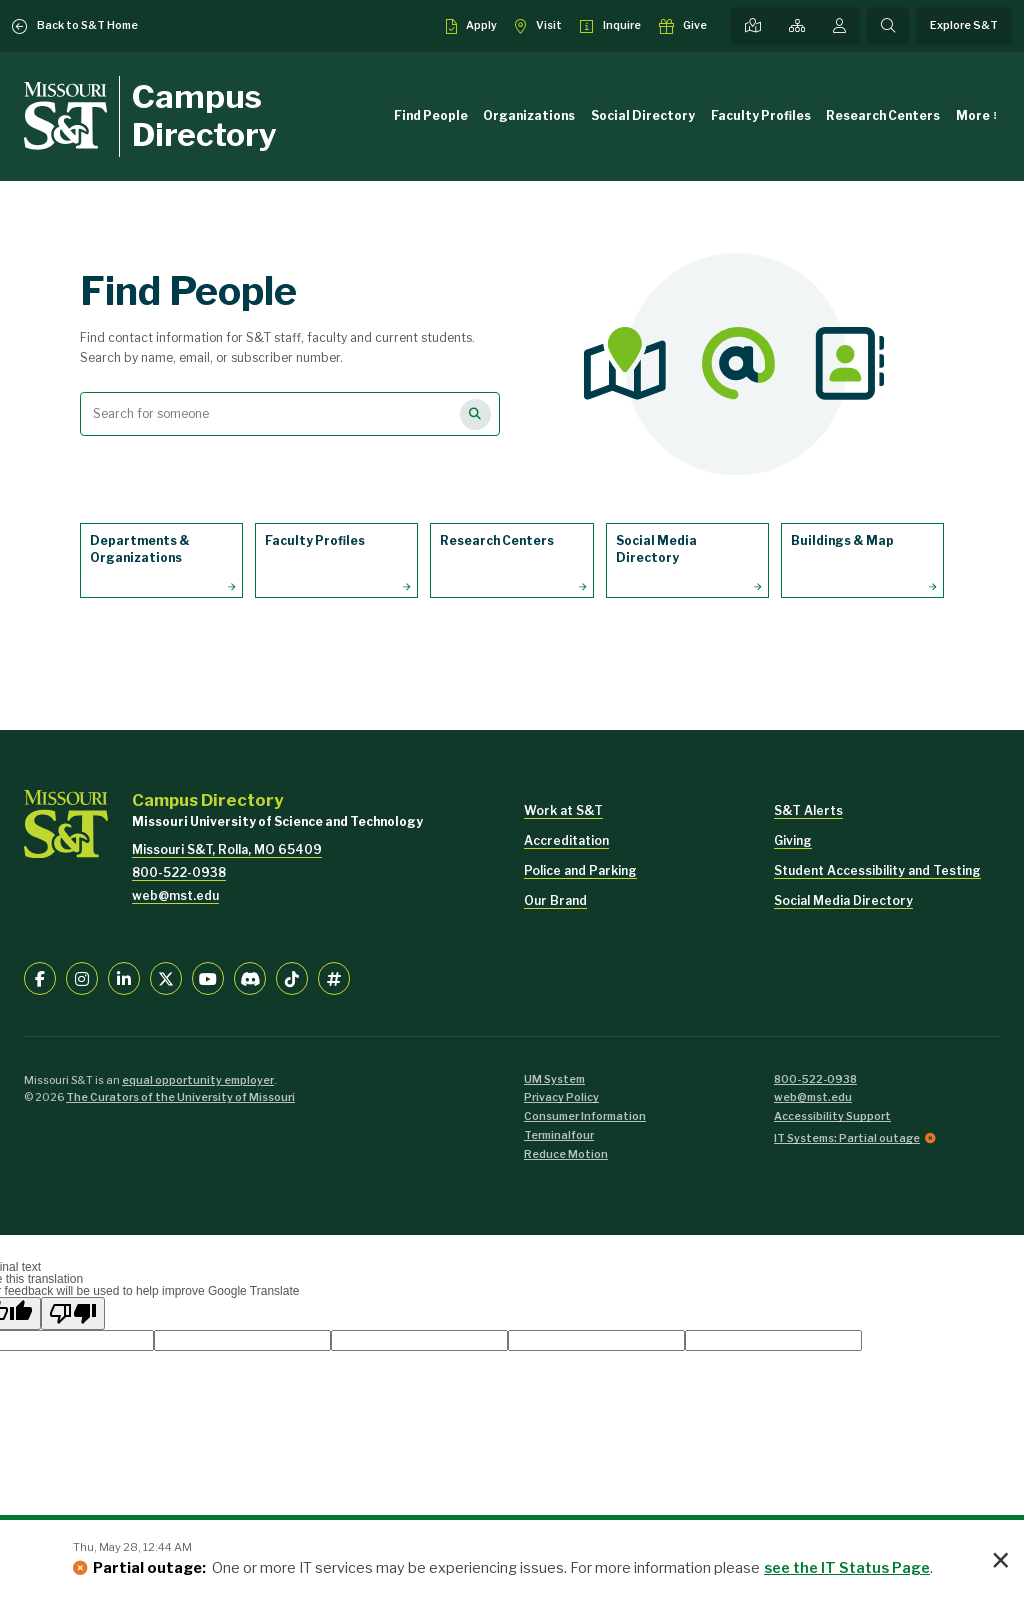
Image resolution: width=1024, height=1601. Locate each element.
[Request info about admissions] (610, 25)
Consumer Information (585, 1116)
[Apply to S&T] (472, 25)
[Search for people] (475, 414)
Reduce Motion (566, 1154)
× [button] (1000, 1561)
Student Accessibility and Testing (877, 870)
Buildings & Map (842, 540)
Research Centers (883, 115)
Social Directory (643, 115)
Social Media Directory (656, 549)
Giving (793, 840)
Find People (431, 115)
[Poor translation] (73, 1313)
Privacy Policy (561, 1097)
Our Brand (555, 900)
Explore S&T (964, 25)
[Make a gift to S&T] (683, 25)
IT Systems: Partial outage (847, 1138)
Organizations (529, 115)
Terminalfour (559, 1135)
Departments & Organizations (140, 549)
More (973, 115)
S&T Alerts (808, 810)
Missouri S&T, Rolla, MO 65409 (227, 849)
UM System (554, 1079)
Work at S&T (563, 810)
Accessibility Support (832, 1116)
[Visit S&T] (538, 25)
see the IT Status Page (847, 1568)
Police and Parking (580, 870)
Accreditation (566, 840)
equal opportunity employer (198, 1080)
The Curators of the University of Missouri (180, 1097)
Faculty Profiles (761, 115)
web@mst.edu (175, 895)
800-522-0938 (179, 872)
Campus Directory (204, 115)
